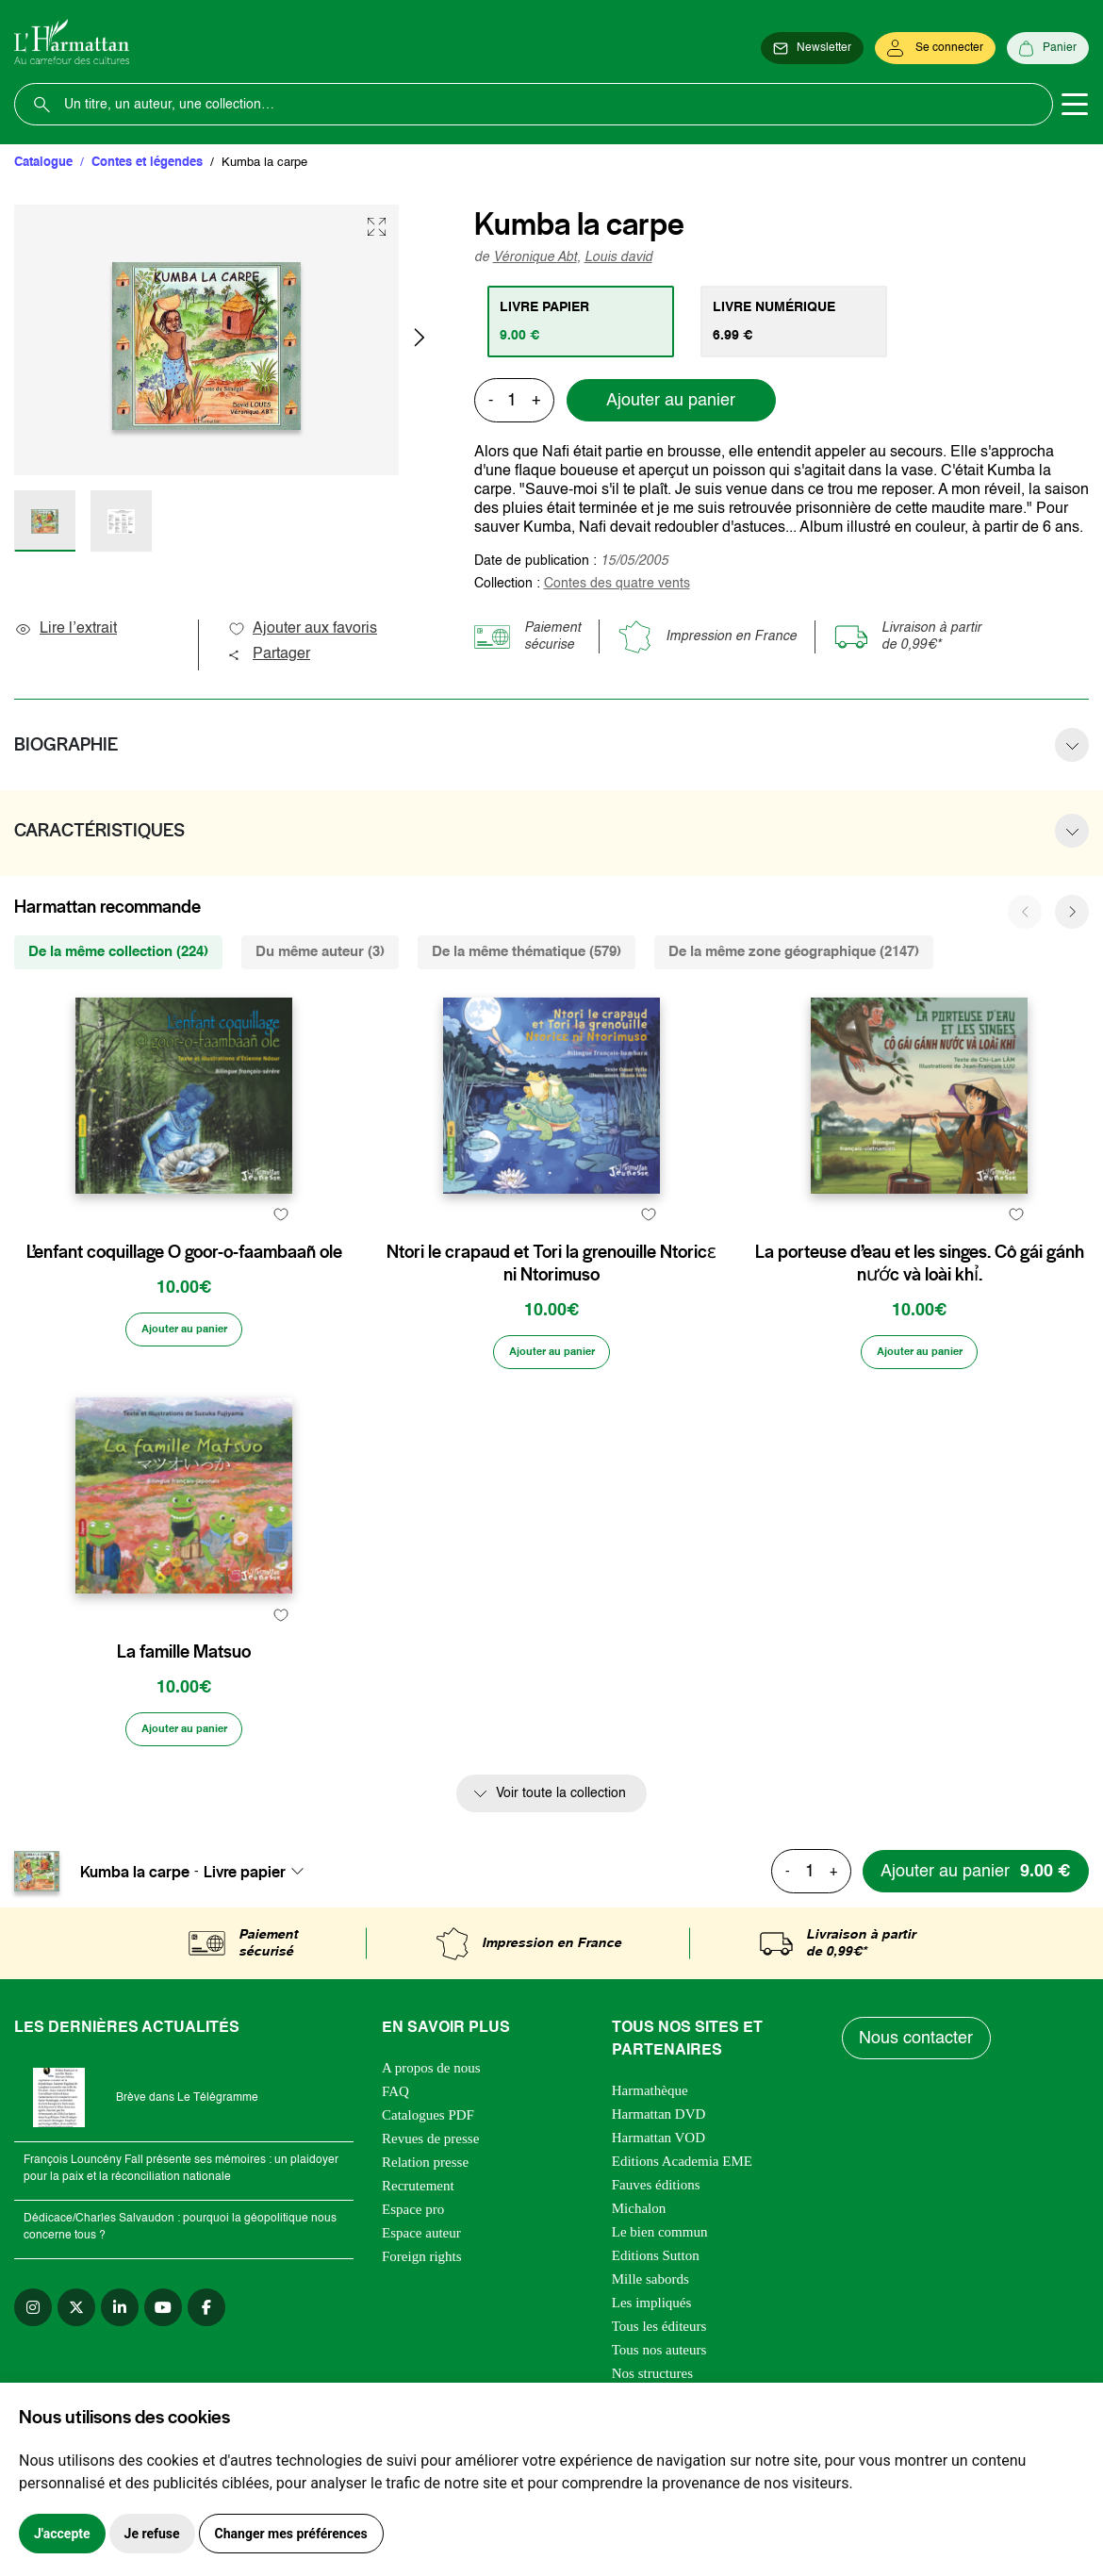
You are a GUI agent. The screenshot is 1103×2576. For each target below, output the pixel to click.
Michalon (639, 2304)
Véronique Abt (535, 257)
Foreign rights (422, 2352)
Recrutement (418, 2281)
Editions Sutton (656, 2351)
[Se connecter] (935, 49)
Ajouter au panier (670, 400)
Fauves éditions (656, 2280)
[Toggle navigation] (1075, 105)
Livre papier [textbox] (245, 1967)
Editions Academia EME (682, 2257)
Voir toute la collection (561, 1889)
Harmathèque (650, 2186)
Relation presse (425, 2258)
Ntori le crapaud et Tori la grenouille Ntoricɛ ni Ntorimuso (551, 1307)
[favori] (280, 1259)
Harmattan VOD (658, 2233)
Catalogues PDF (428, 2211)
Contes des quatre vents (617, 583)
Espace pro (413, 2305)
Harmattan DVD (659, 2210)
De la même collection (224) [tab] (118, 952)
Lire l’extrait (65, 628)
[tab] (585, 321)
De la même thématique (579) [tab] (526, 952)
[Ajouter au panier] (183, 1399)
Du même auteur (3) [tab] (320, 952)
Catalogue (43, 163)
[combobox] (259, 1967)
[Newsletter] (812, 49)
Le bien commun (660, 2328)
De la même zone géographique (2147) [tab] (793, 952)
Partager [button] (268, 654)
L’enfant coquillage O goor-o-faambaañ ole (184, 1296)
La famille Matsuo (184, 1744)
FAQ (395, 2187)
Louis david (618, 257)
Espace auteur (421, 2329)
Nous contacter (919, 2134)
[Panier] (1048, 49)
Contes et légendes (147, 163)
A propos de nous (431, 2163)
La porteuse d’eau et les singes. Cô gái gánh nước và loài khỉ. (919, 1307)
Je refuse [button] (152, 2533)
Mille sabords (650, 2375)
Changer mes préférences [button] (291, 2533)
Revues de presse (430, 2234)
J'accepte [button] (62, 2533)
